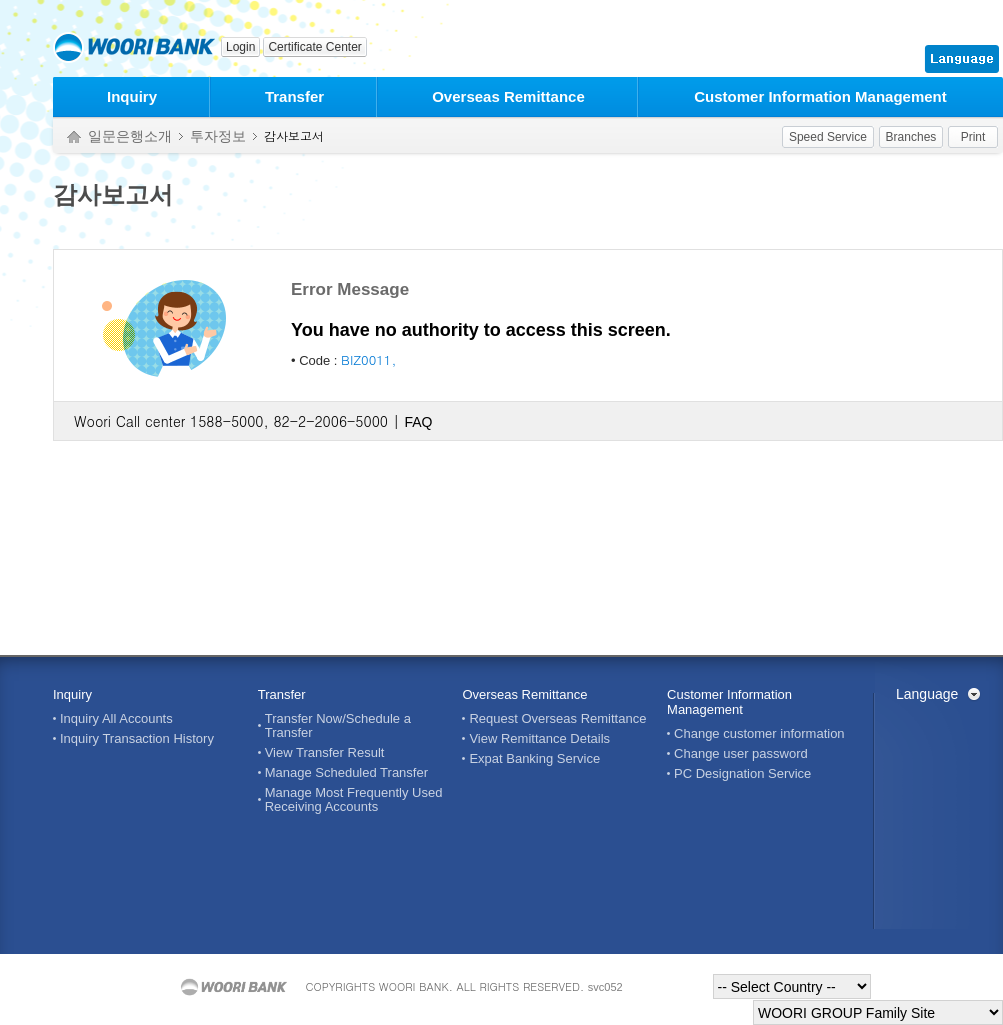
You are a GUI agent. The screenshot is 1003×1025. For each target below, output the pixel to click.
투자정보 (218, 136)
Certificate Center (314, 47)
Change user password (741, 754)
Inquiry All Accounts (116, 719)
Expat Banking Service (534, 759)
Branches (911, 137)
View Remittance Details (539, 739)
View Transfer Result (325, 753)
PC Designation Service (742, 774)
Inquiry (132, 96)
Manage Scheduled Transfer (346, 773)
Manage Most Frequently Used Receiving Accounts (354, 800)
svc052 (605, 987)
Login (240, 47)
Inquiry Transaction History (137, 739)
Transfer (294, 96)
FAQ (418, 422)
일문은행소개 (130, 136)
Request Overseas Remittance (557, 719)
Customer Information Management (820, 96)
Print (973, 137)
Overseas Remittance (508, 96)
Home (74, 137)
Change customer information (759, 734)
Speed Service (828, 137)
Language (927, 694)
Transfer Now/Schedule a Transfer (338, 726)
